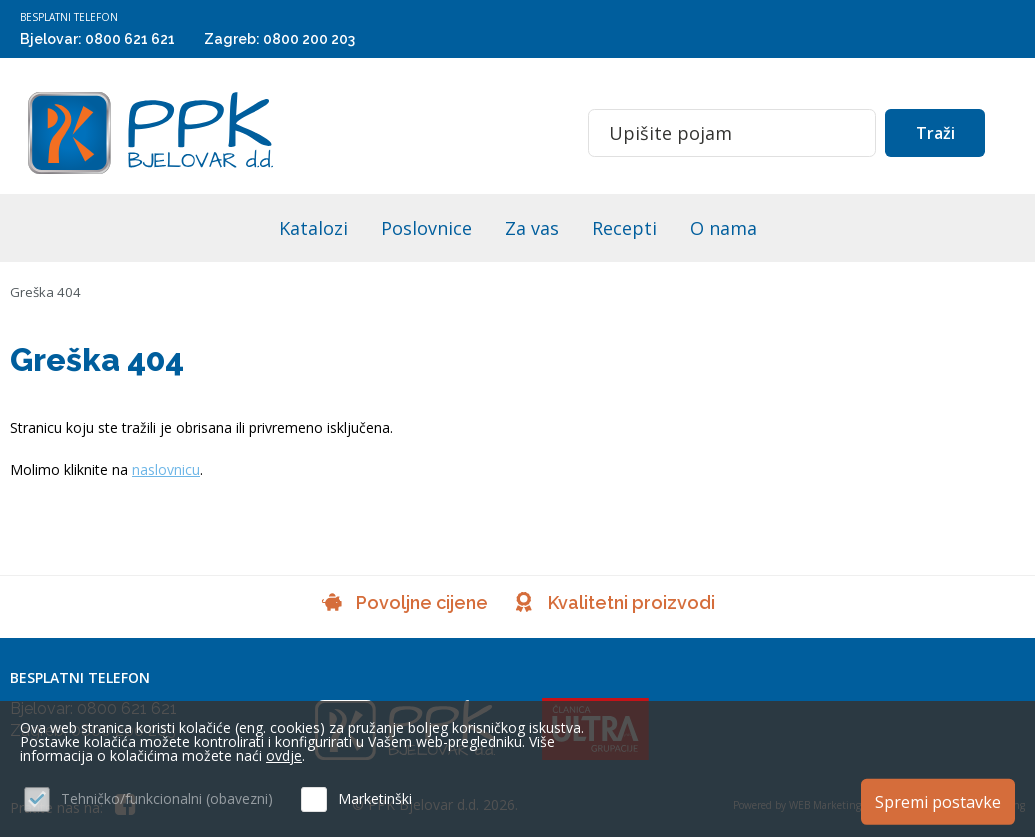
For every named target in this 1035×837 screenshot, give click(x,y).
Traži (935, 133)
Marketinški (375, 798)
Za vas (532, 228)
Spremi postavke (938, 800)
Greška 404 (46, 291)
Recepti (624, 228)
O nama (723, 228)
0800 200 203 (309, 39)
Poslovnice (426, 228)
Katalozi (313, 228)
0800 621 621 (130, 39)
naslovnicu (166, 469)
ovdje (284, 755)
